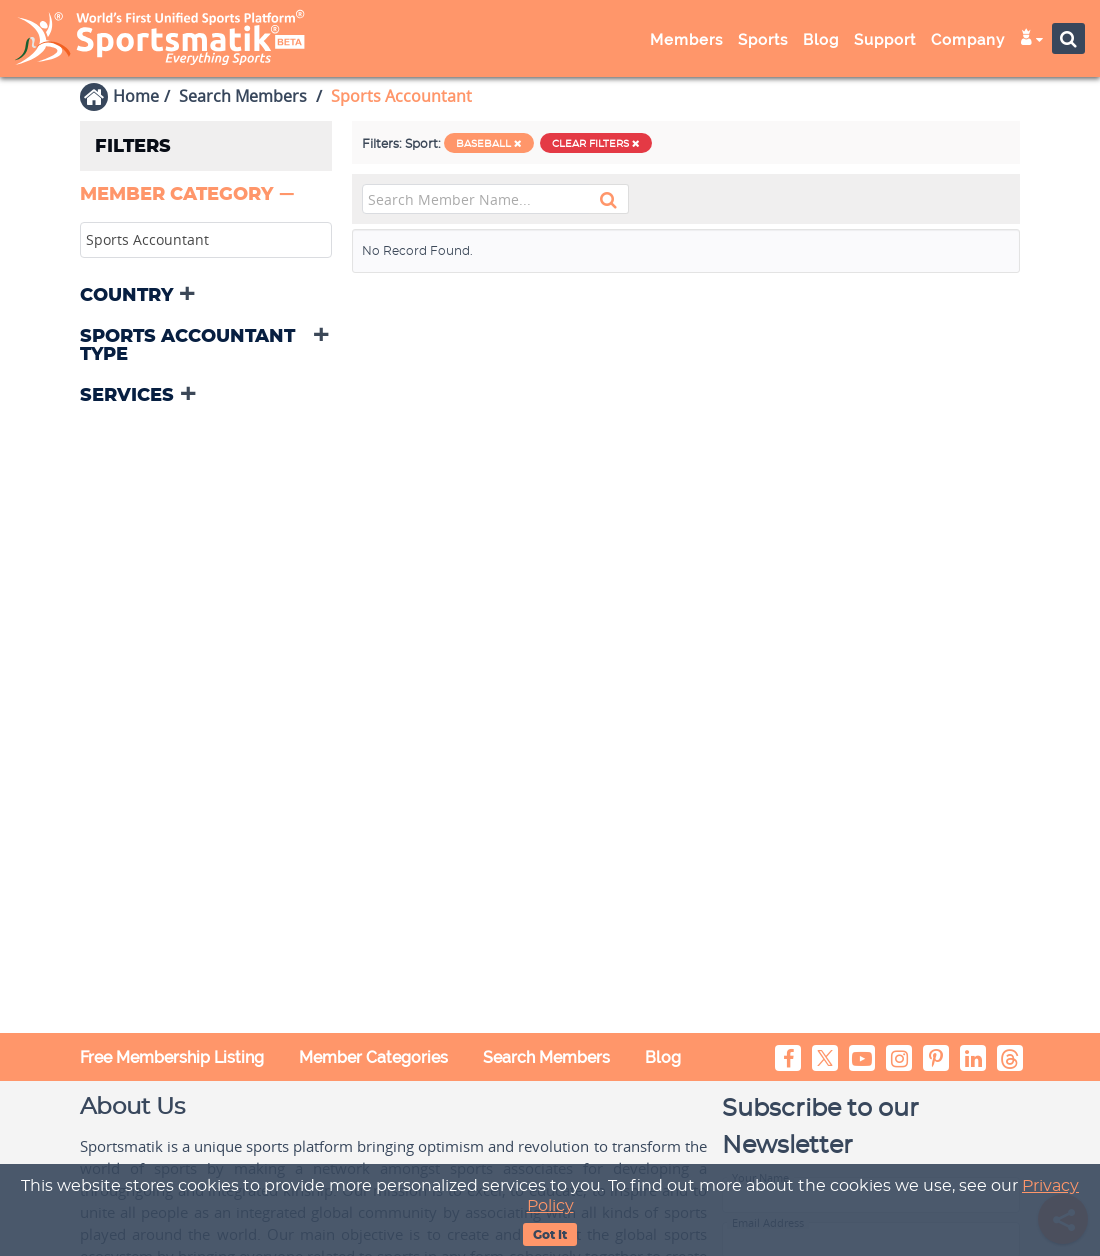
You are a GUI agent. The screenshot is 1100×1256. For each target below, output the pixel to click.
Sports (763, 40)
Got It (550, 1235)
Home (136, 96)
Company (968, 40)
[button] (189, 195)
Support (885, 40)
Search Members (243, 96)
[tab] (206, 196)
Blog (821, 40)
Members (686, 40)
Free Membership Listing (172, 1057)
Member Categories (373, 1057)
